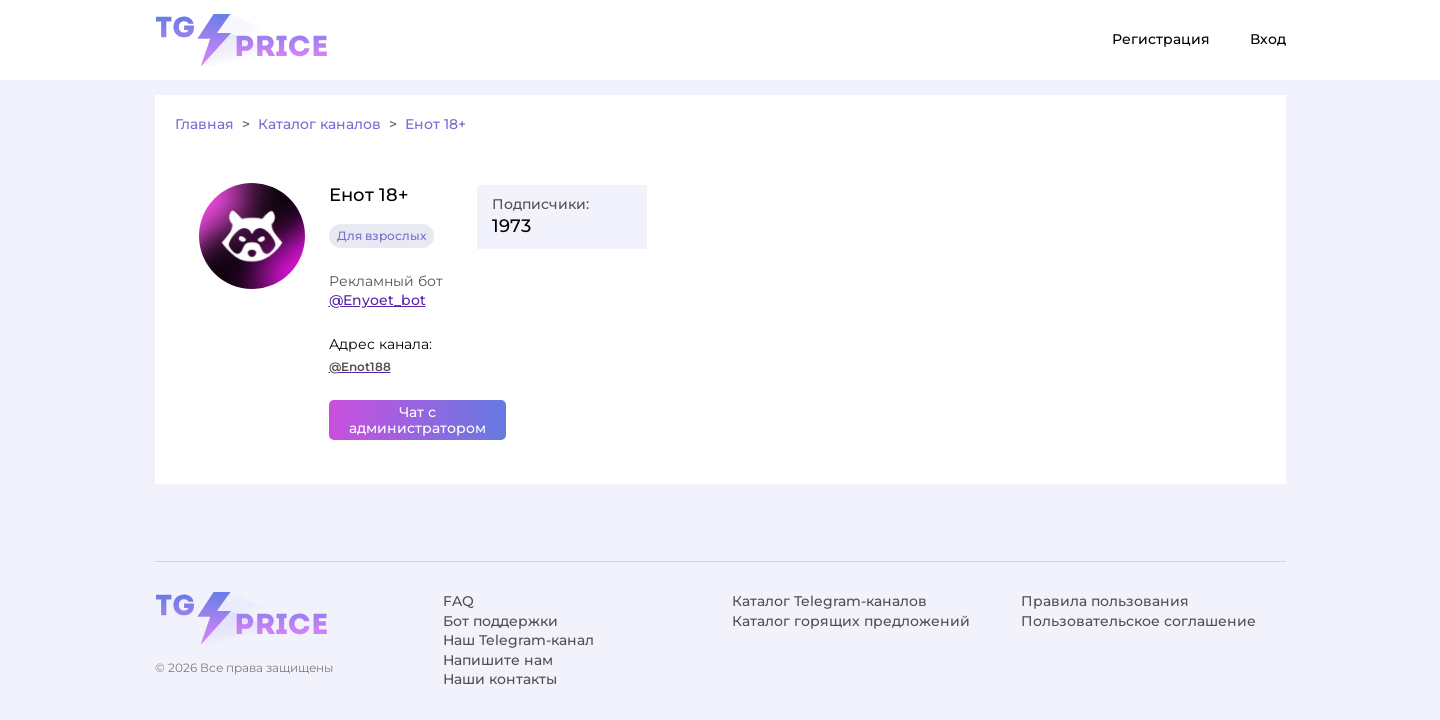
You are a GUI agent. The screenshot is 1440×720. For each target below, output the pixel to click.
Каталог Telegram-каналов (829, 601)
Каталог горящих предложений (851, 621)
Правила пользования (1105, 601)
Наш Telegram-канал (518, 640)
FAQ (458, 601)
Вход (1268, 39)
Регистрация (1161, 39)
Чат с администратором (417, 420)
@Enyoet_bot (377, 300)
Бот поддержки (500, 621)
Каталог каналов (319, 124)
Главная (204, 124)
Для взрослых (381, 235)
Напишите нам (498, 660)
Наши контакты (500, 679)
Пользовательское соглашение (1138, 621)
